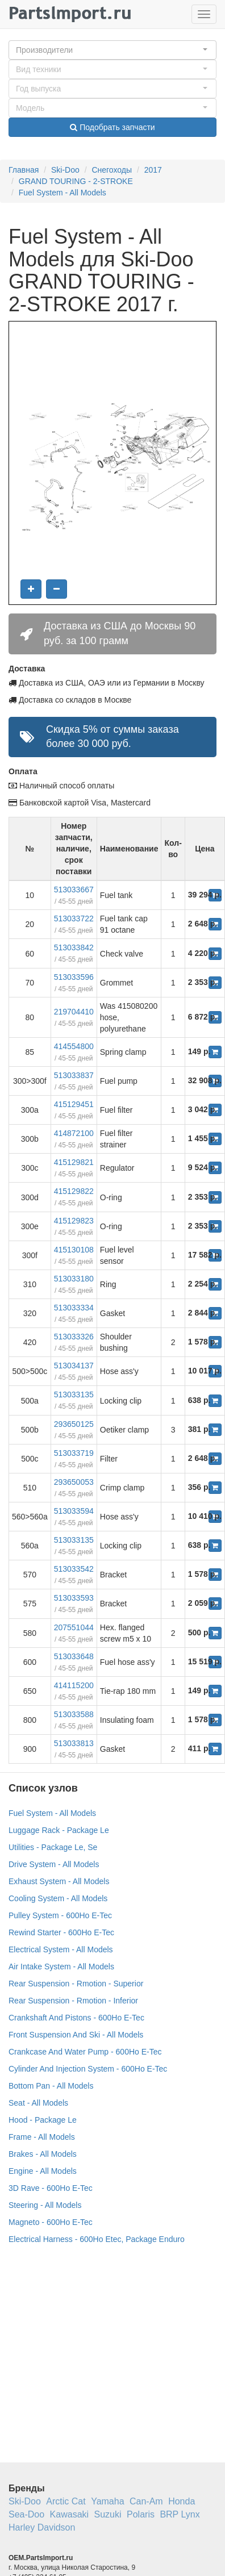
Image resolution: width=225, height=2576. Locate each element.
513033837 (74, 1075)
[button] (112, 50)
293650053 (74, 1482)
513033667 (74, 889)
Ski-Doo (65, 169)
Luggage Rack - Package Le (59, 1830)
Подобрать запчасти (112, 127)
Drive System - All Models (54, 1864)
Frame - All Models (42, 2136)
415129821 (74, 1162)
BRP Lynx (179, 2514)
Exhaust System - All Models (59, 1881)
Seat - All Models (38, 2102)
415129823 (74, 1220)
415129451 (74, 1104)
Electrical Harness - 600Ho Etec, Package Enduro (97, 2239)
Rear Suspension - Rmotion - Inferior (73, 2000)
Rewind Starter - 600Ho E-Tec (61, 1932)
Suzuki (108, 2514)
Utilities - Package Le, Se (53, 1847)
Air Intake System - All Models (61, 1966)
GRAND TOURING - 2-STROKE (76, 181)
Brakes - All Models (43, 2154)
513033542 (74, 1568)
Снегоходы (111, 169)
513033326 (74, 1336)
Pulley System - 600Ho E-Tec (60, 1915)
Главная (24, 169)
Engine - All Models (43, 2171)
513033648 (74, 1656)
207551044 (74, 1627)
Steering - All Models (45, 2205)
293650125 (74, 1424)
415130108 (74, 1249)
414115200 (74, 1685)
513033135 (74, 1394)
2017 (153, 169)
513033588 (74, 1714)
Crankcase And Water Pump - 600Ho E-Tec (85, 2051)
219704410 (74, 1011)
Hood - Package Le (43, 2119)
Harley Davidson (42, 2527)
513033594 (74, 1510)
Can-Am (146, 2501)
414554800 (74, 1046)
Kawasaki (69, 2514)
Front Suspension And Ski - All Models (76, 2034)
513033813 (74, 1743)
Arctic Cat (65, 2501)
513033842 (74, 947)
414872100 (74, 1133)
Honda (181, 2501)
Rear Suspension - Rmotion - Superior (76, 1983)
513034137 (74, 1365)
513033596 (74, 977)
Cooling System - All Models (58, 1898)
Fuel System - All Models (62, 192)
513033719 (74, 1453)
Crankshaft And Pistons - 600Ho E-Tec (76, 2017)
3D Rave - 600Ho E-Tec (51, 2188)
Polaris (141, 2514)
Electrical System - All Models (61, 1949)
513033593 (74, 1597)
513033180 (74, 1278)
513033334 (74, 1307)
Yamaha (107, 2501)
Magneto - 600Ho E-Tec (51, 2222)
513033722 (74, 918)
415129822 (74, 1191)
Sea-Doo (26, 2514)
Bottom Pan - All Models (51, 2085)
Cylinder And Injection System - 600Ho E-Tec (88, 2068)
